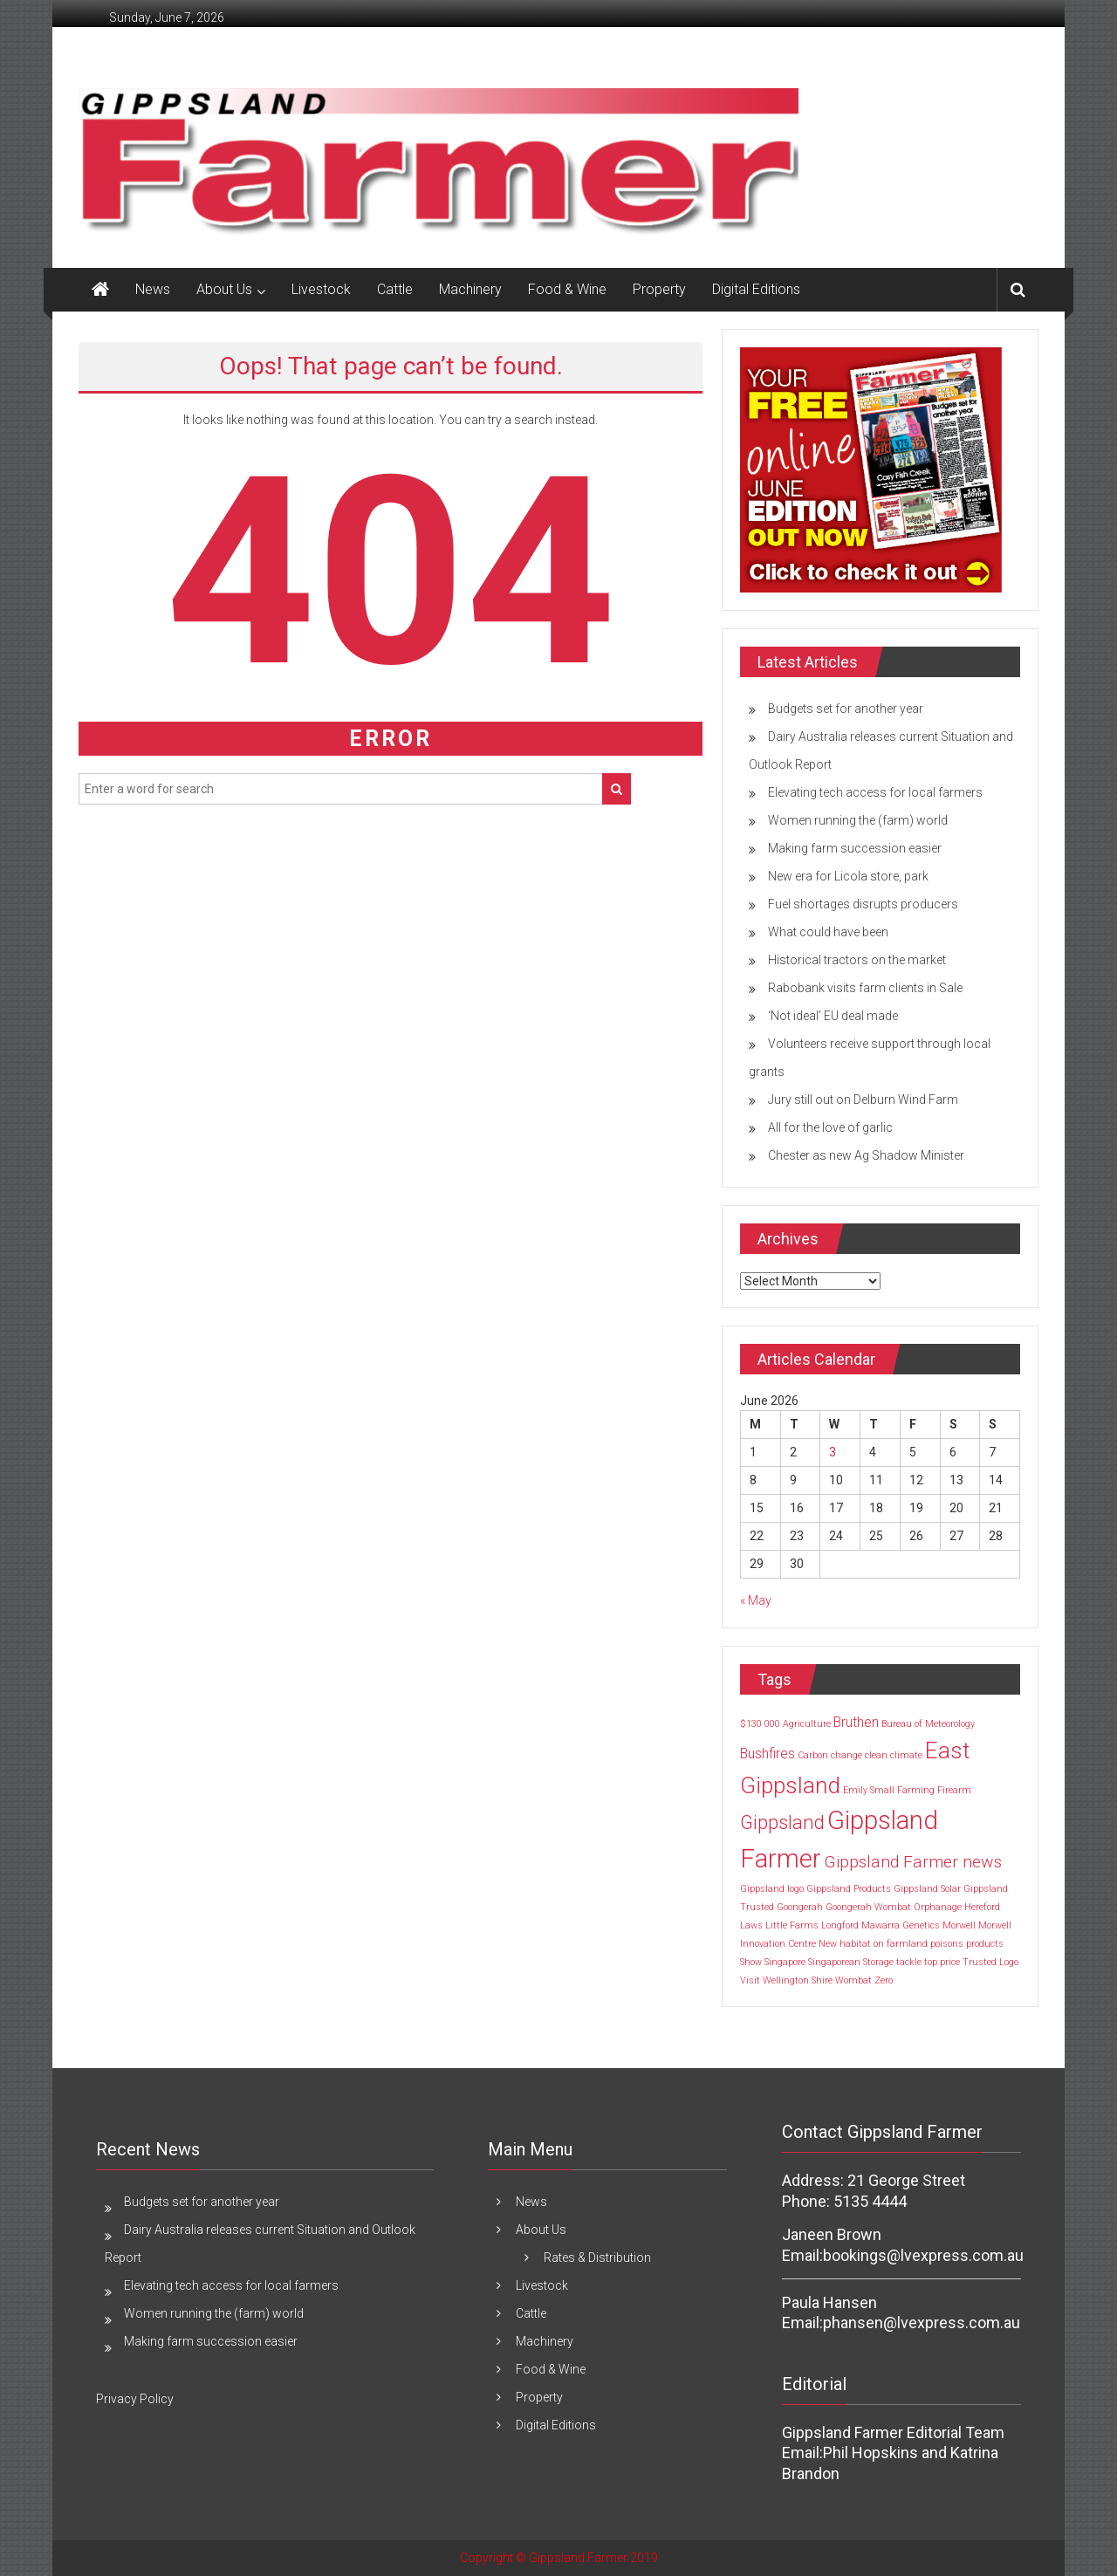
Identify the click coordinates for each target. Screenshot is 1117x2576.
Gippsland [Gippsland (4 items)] (782, 1822)
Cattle (395, 289)
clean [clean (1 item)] (876, 1755)
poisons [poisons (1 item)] (946, 1943)
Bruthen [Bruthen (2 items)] (856, 1722)
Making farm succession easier (855, 848)
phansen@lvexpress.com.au (921, 2322)
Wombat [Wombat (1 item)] (853, 1980)
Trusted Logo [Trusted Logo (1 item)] (990, 1962)
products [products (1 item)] (985, 1943)
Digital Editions (756, 289)
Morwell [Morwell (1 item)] (959, 1925)
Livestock (321, 289)
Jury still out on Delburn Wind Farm (863, 1099)
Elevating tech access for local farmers (875, 792)
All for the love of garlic (830, 1127)
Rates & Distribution (597, 2257)
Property (659, 289)
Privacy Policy (135, 2399)
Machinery (470, 289)
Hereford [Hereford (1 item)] (982, 1907)
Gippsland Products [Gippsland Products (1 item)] (848, 1888)
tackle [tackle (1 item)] (909, 1962)
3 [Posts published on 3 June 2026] (832, 1452)
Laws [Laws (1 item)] (751, 1925)
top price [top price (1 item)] (942, 1962)
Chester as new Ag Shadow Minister (866, 1155)
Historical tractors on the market (857, 960)
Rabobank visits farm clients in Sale (865, 988)
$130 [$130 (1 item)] (751, 1724)
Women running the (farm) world (858, 820)
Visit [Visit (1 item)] (750, 1980)
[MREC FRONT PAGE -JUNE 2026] (871, 469)
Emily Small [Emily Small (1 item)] (868, 1790)
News (152, 289)
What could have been (828, 932)
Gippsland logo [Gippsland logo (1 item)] (772, 1888)
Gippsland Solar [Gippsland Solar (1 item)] (927, 1888)
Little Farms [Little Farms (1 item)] (792, 1925)
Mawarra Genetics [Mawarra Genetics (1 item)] (900, 1925)
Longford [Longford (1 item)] (840, 1925)
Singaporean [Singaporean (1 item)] (834, 1962)
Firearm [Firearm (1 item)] (954, 1790)
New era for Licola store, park (848, 876)
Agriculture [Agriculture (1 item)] (807, 1724)
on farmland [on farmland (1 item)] (901, 1943)
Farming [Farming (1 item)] (916, 1790)
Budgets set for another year (845, 709)
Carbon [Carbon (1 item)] (813, 1755)
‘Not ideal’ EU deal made (833, 1016)
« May (755, 1600)
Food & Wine (567, 289)
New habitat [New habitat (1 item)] (845, 1943)
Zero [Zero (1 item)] (883, 1980)
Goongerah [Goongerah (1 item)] (800, 1907)
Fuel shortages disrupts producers (863, 904)
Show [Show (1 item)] (751, 1962)
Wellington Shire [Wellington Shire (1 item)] (798, 1980)
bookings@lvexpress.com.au (923, 2255)
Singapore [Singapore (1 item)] (784, 1962)
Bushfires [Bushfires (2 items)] (767, 1753)
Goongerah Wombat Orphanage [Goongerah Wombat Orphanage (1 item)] (894, 1907)
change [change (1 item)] (846, 1755)
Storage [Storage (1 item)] (878, 1962)
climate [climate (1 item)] (906, 1755)
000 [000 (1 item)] (772, 1724)
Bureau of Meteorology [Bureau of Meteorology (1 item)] (928, 1724)
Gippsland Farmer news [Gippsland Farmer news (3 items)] (913, 1862)
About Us (224, 289)
